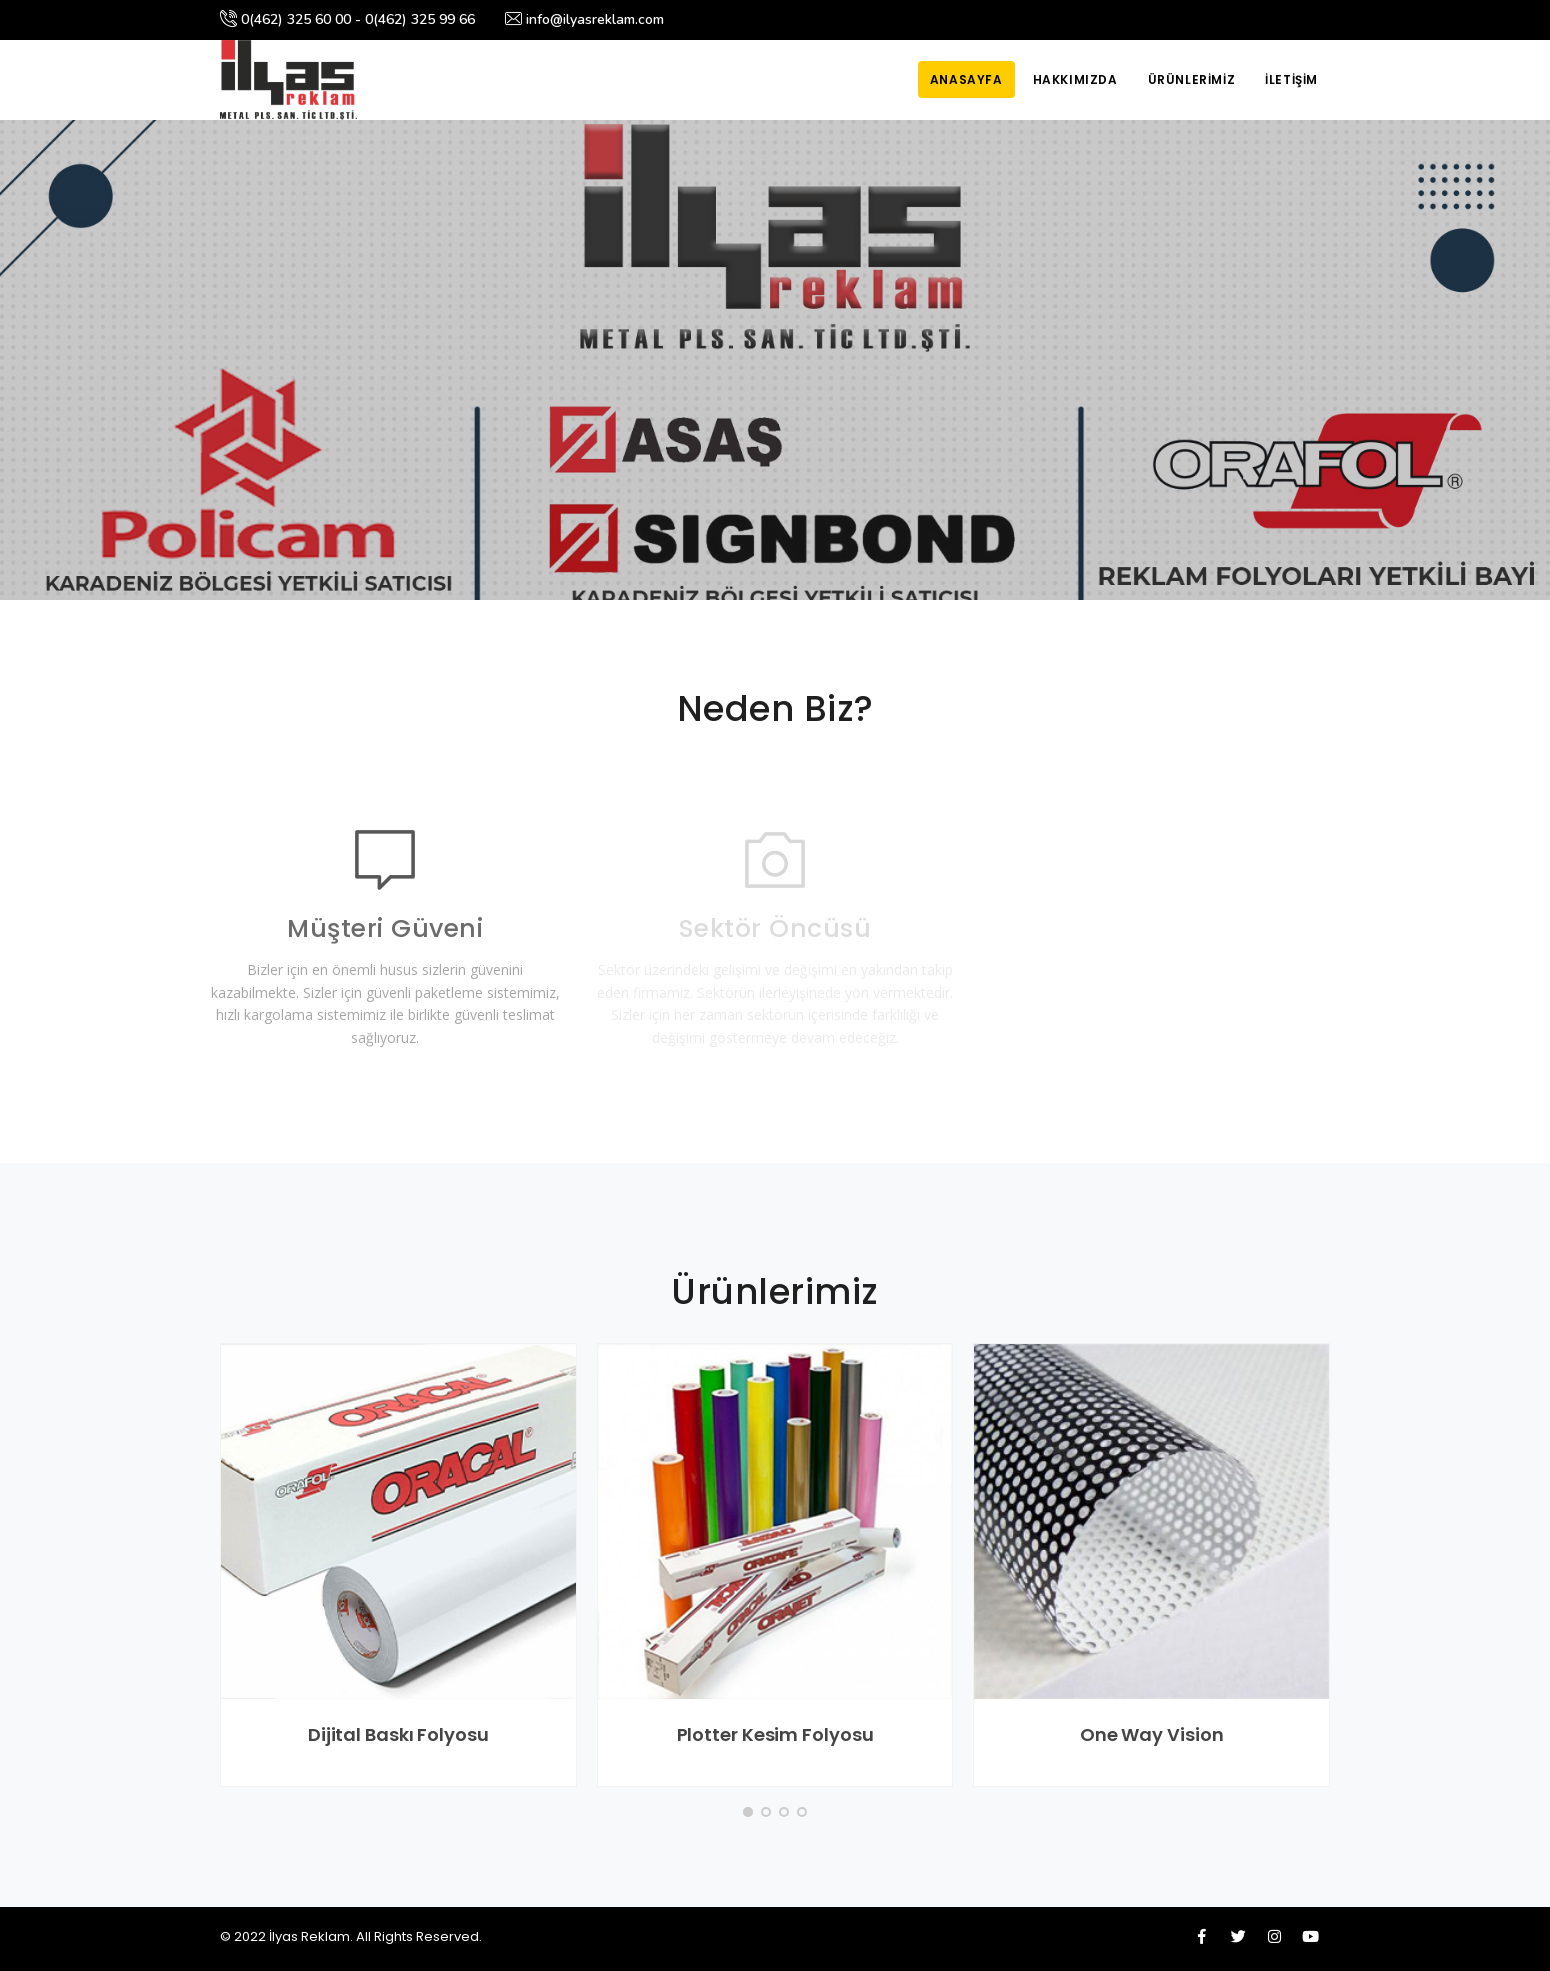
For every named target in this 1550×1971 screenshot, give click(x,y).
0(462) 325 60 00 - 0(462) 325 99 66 (347, 19)
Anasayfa (966, 79)
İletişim (1291, 79)
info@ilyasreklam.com (584, 19)
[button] (748, 1812)
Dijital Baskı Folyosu (398, 1734)
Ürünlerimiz (1192, 79)
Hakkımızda (1075, 79)
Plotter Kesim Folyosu (775, 1734)
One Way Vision (1152, 1734)
